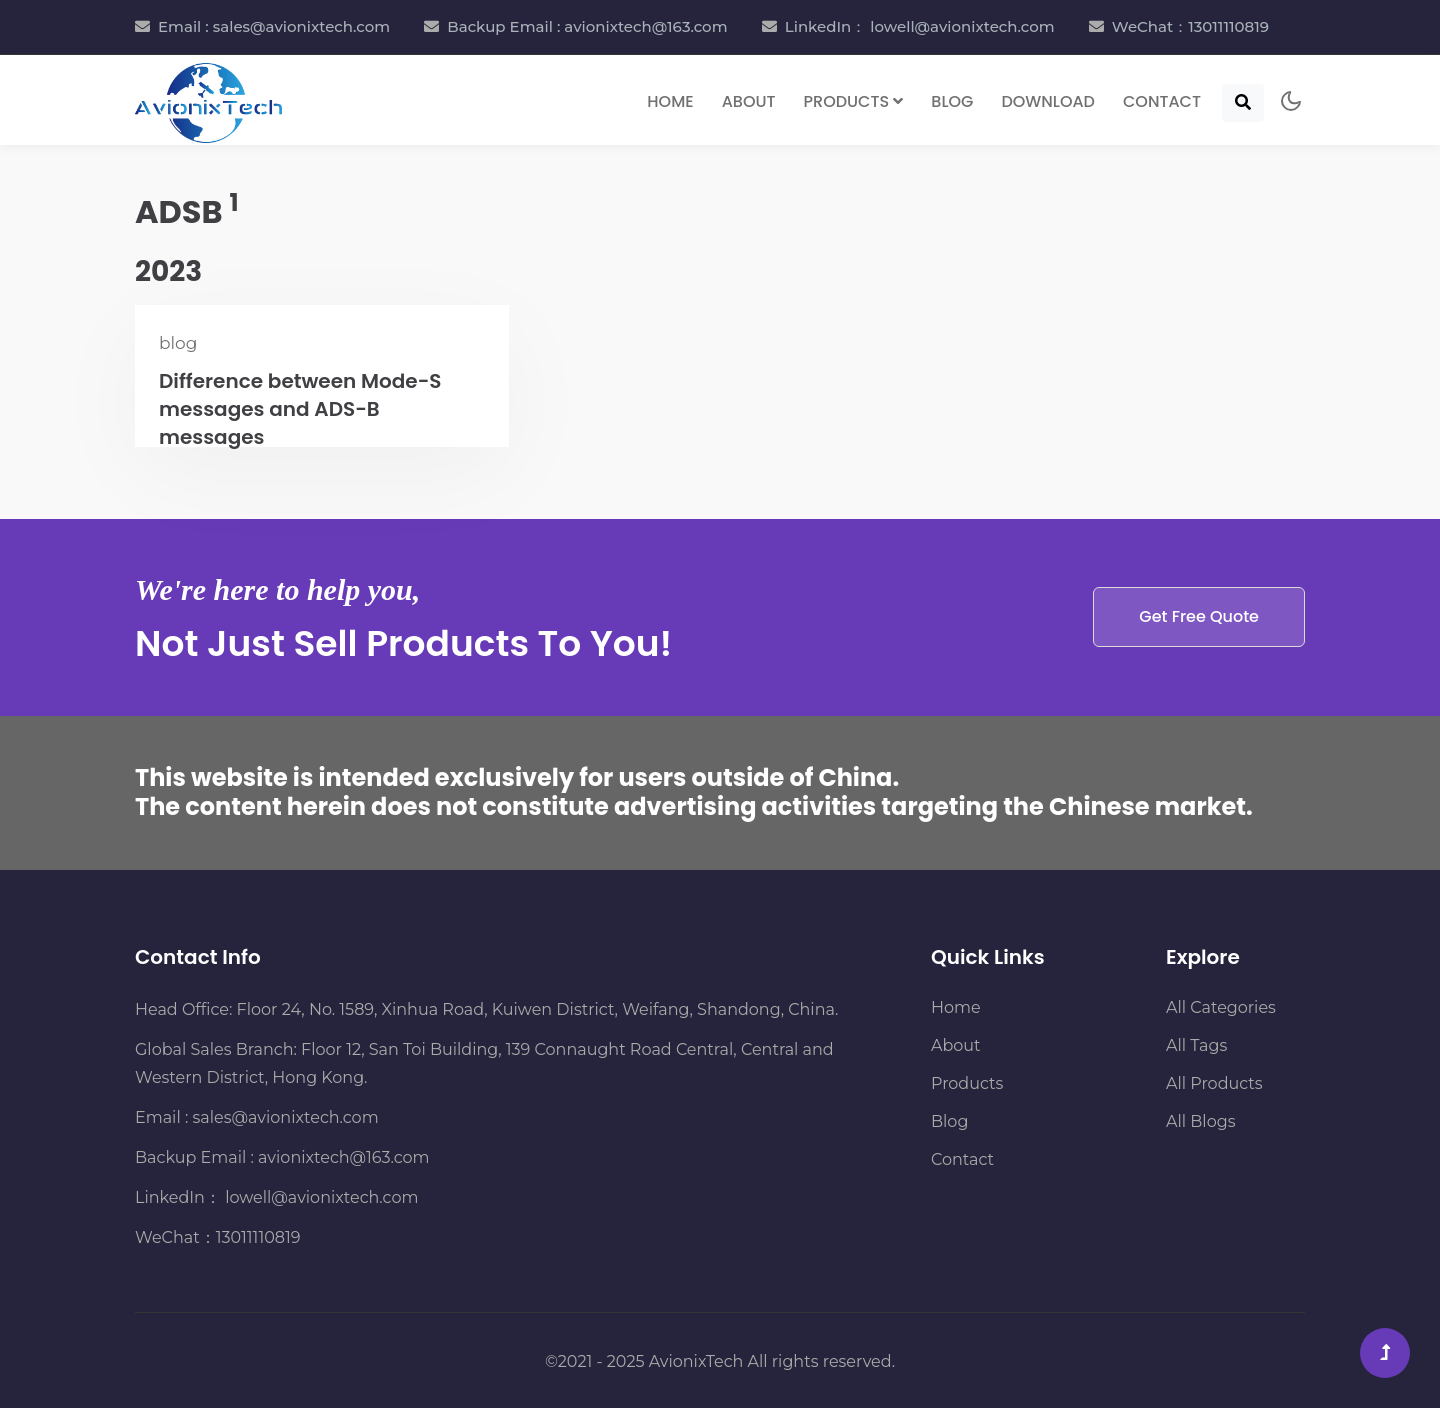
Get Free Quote (1199, 616)
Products (967, 1083)
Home (670, 101)
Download (1048, 101)
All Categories (1221, 1007)
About (749, 101)
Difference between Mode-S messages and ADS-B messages (300, 409)
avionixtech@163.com (343, 1157)
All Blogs (1200, 1121)
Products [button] (854, 101)
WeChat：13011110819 (1190, 26)
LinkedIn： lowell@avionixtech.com (920, 26)
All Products (1214, 1083)
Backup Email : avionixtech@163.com (587, 26)
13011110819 (258, 1237)
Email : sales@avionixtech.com (274, 26)
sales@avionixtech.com (286, 1117)
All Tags (1196, 1045)
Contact (1162, 101)
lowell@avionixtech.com (319, 1197)
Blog (952, 101)
